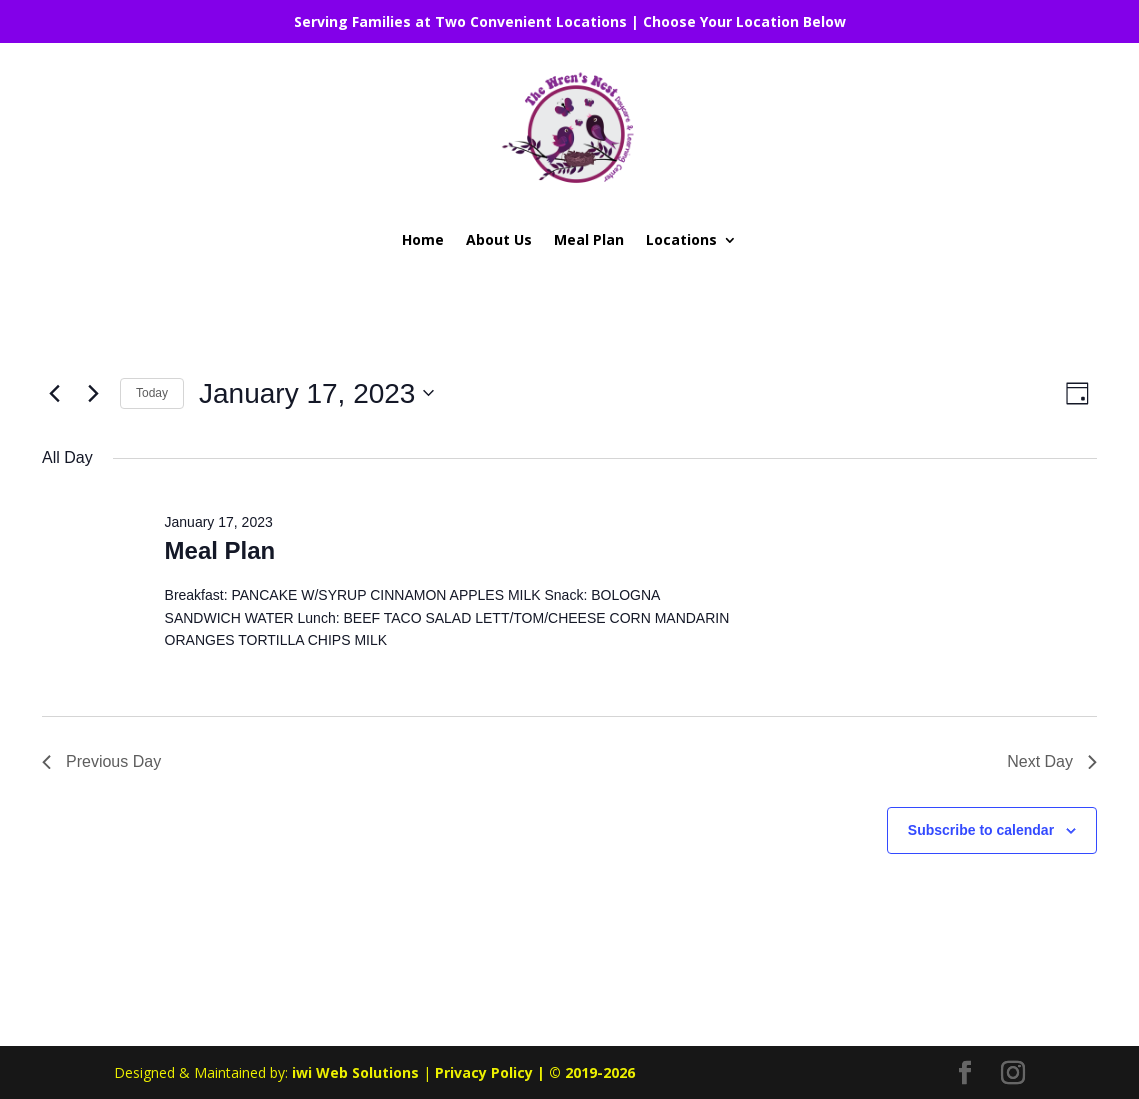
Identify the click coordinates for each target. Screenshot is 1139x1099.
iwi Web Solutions (355, 1072)
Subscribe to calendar (981, 830)
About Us (499, 239)
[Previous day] (54, 393)
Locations (681, 239)
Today (152, 393)
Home (423, 239)
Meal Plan (589, 239)
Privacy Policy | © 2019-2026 (535, 1072)
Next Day (1052, 761)
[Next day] (93, 393)
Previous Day (101, 761)
